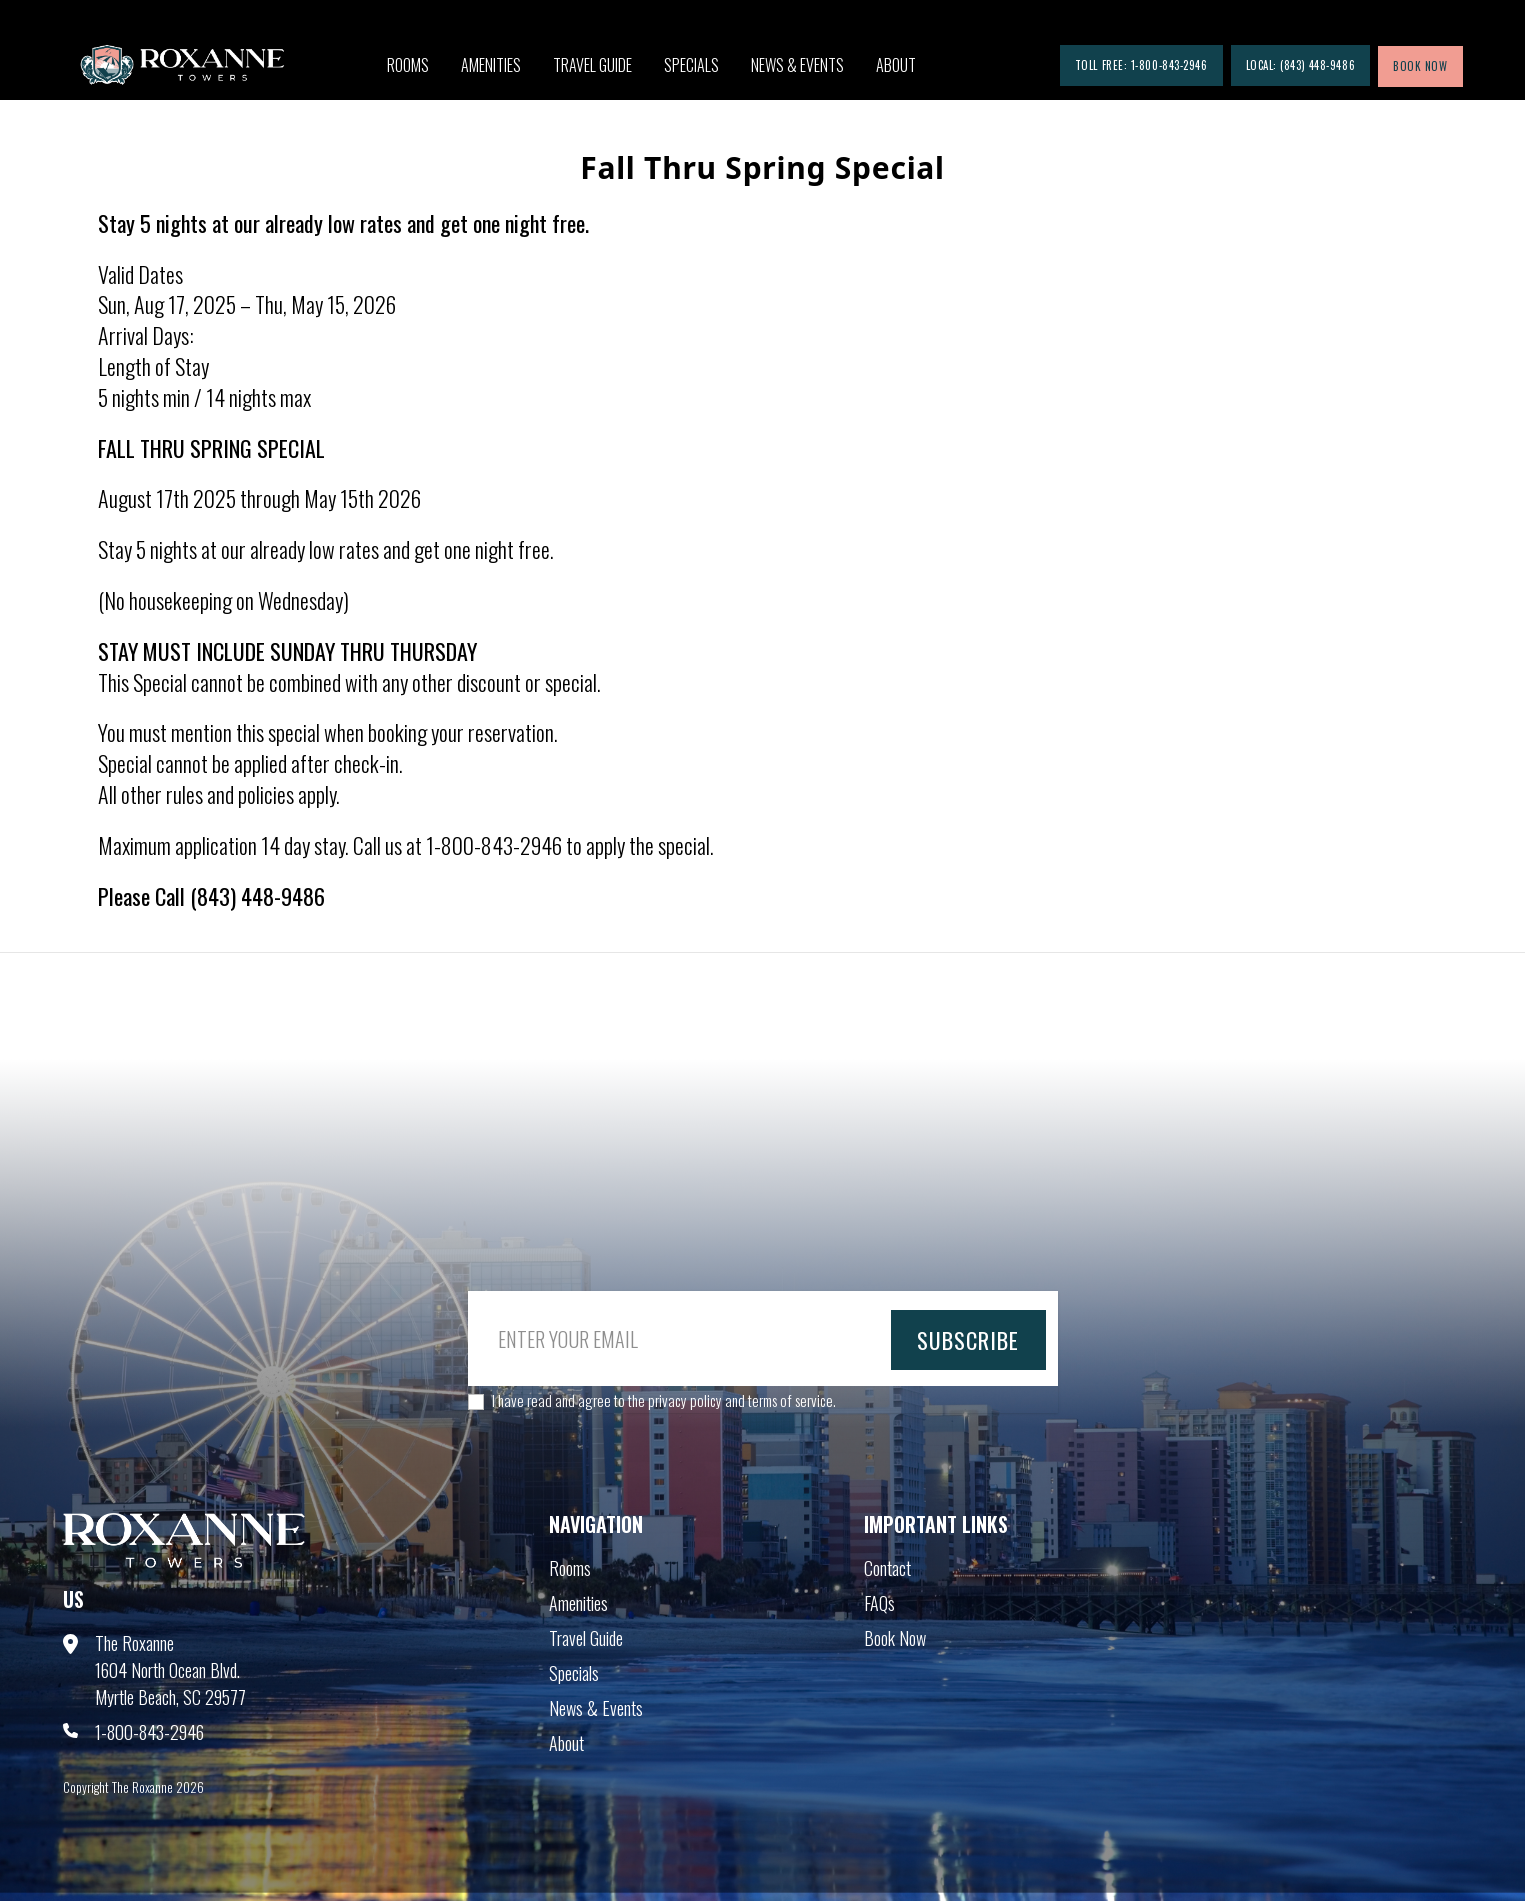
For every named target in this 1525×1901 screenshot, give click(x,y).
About (896, 65)
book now (1420, 66)
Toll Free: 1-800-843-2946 (1141, 65)
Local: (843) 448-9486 (1301, 65)
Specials (691, 65)
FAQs (879, 1603)
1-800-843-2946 (149, 1732)
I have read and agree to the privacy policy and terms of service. (664, 1400)
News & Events (797, 65)
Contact (887, 1568)
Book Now (895, 1638)
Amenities (491, 65)
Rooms (408, 65)
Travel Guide (592, 65)
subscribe (968, 1340)
